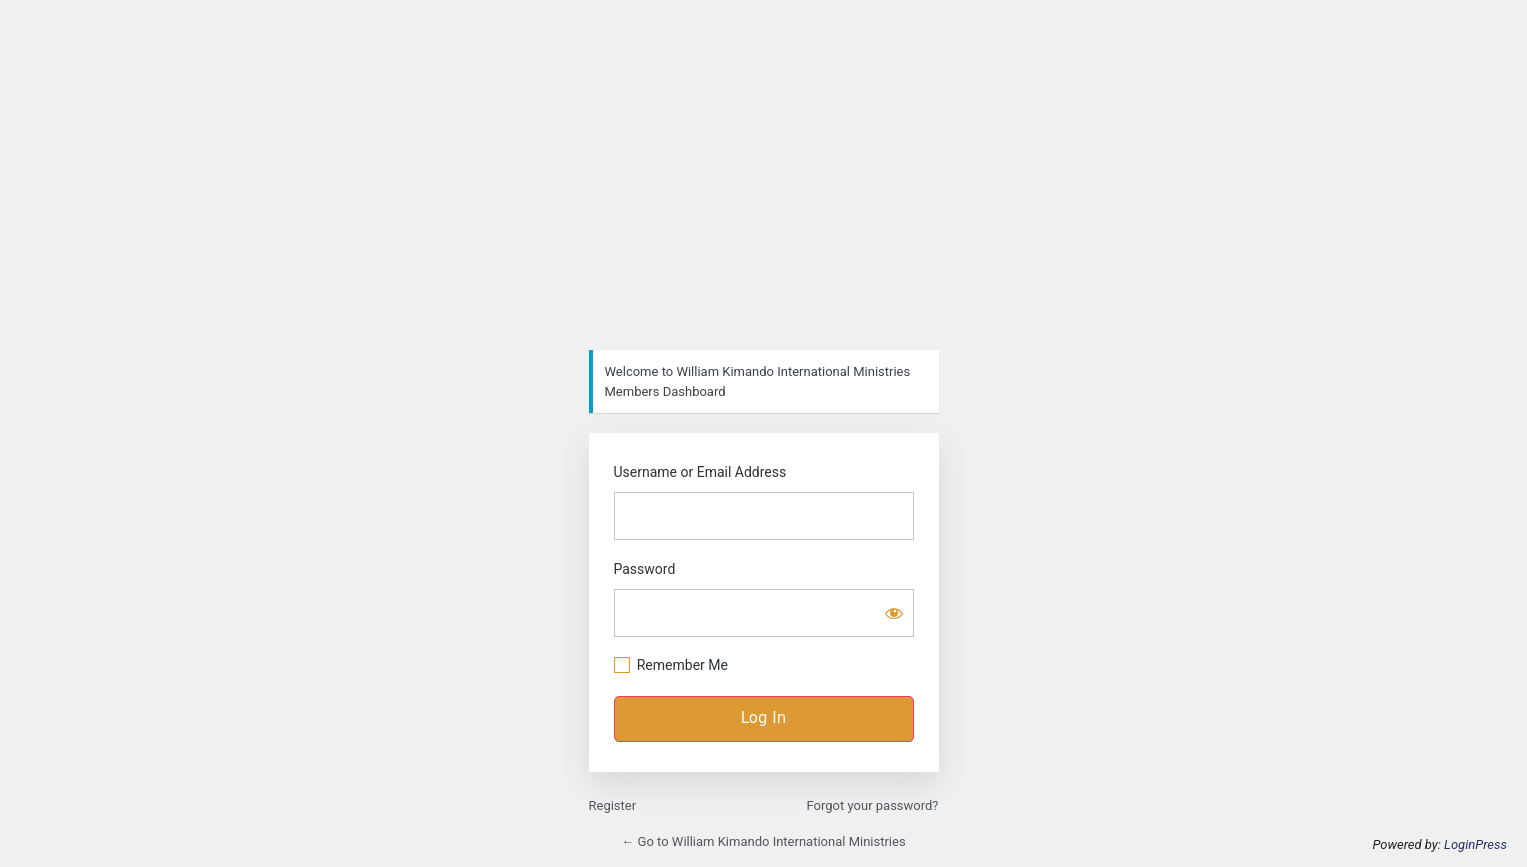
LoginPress (1475, 844)
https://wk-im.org (763, 183)
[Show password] (894, 613)
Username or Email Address (700, 472)
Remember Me (682, 665)
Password (645, 569)
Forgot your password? (873, 805)
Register (613, 805)
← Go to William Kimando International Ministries (763, 841)
